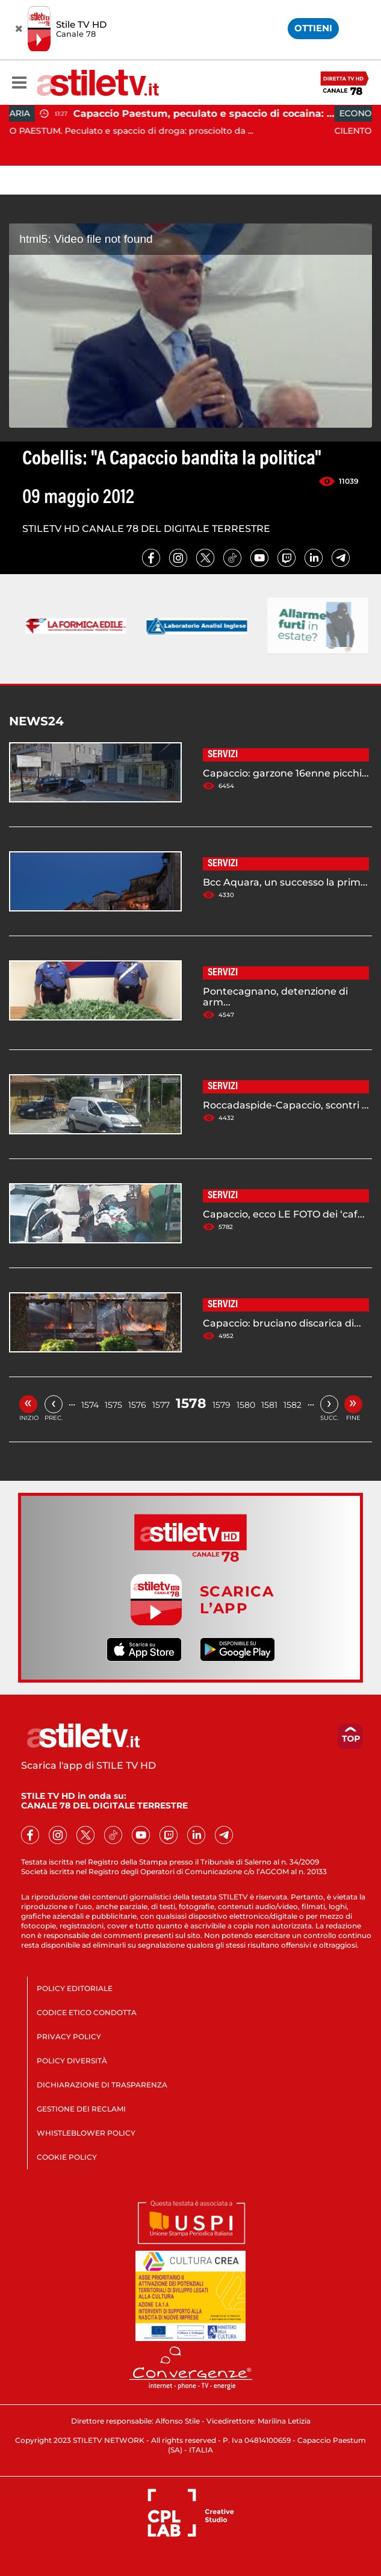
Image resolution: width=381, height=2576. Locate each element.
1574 (90, 1404)
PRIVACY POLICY (69, 2036)
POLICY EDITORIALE (75, 1988)
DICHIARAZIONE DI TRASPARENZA (102, 2084)
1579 (221, 1404)
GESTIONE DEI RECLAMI (81, 2108)
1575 (113, 1404)
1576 (137, 1404)
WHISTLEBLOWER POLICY (86, 2132)
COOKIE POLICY (67, 2157)
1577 (161, 1404)
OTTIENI (313, 28)
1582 (292, 1404)
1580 (246, 1404)
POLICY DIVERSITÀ (72, 2060)
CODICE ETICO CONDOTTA (87, 2012)
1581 (269, 1404)
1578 (191, 1403)
